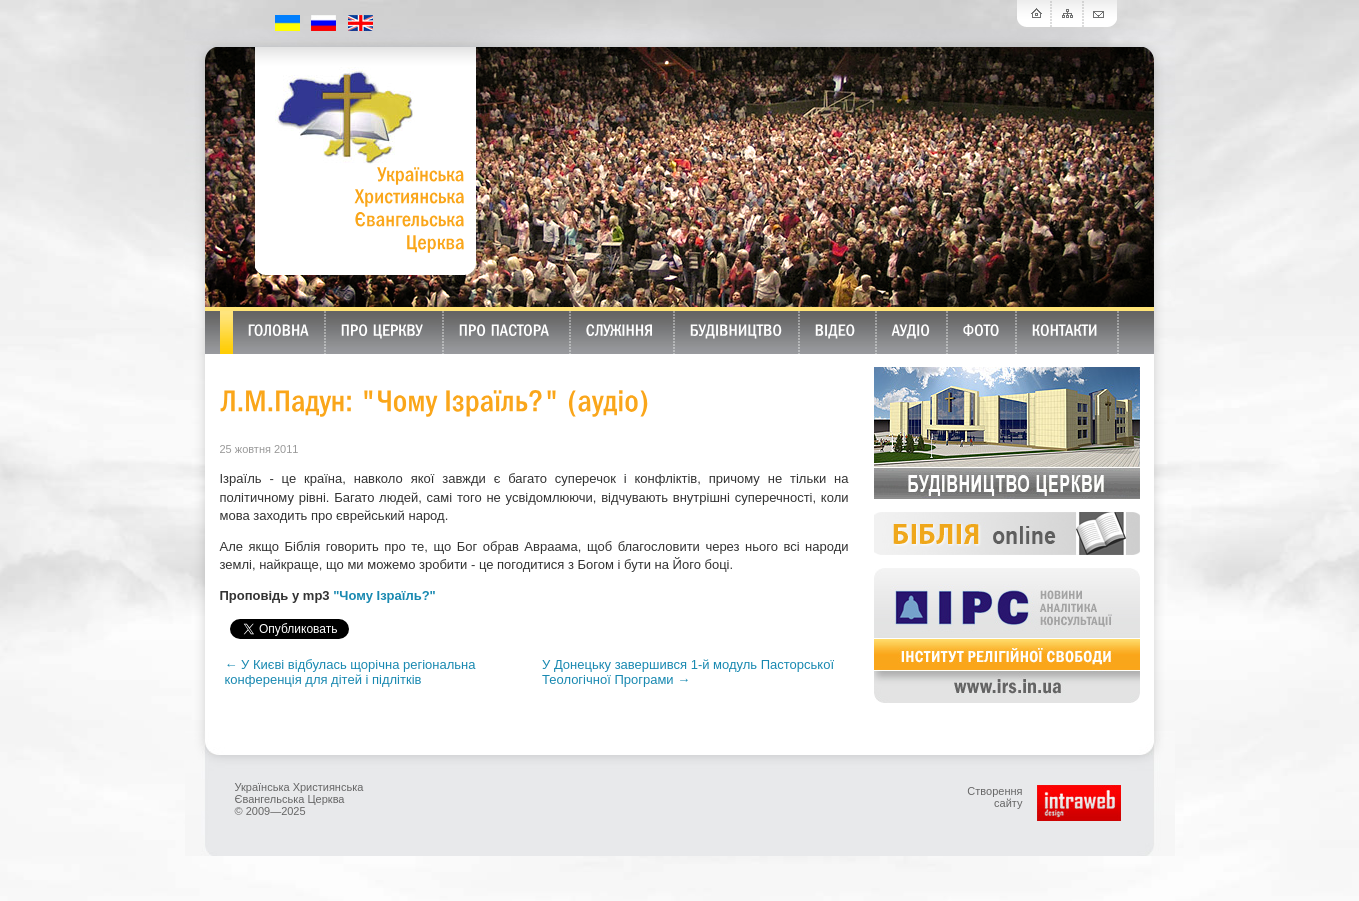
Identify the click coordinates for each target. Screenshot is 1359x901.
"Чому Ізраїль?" (384, 595)
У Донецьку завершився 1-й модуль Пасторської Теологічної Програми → (688, 672)
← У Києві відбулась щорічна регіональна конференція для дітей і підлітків (350, 672)
